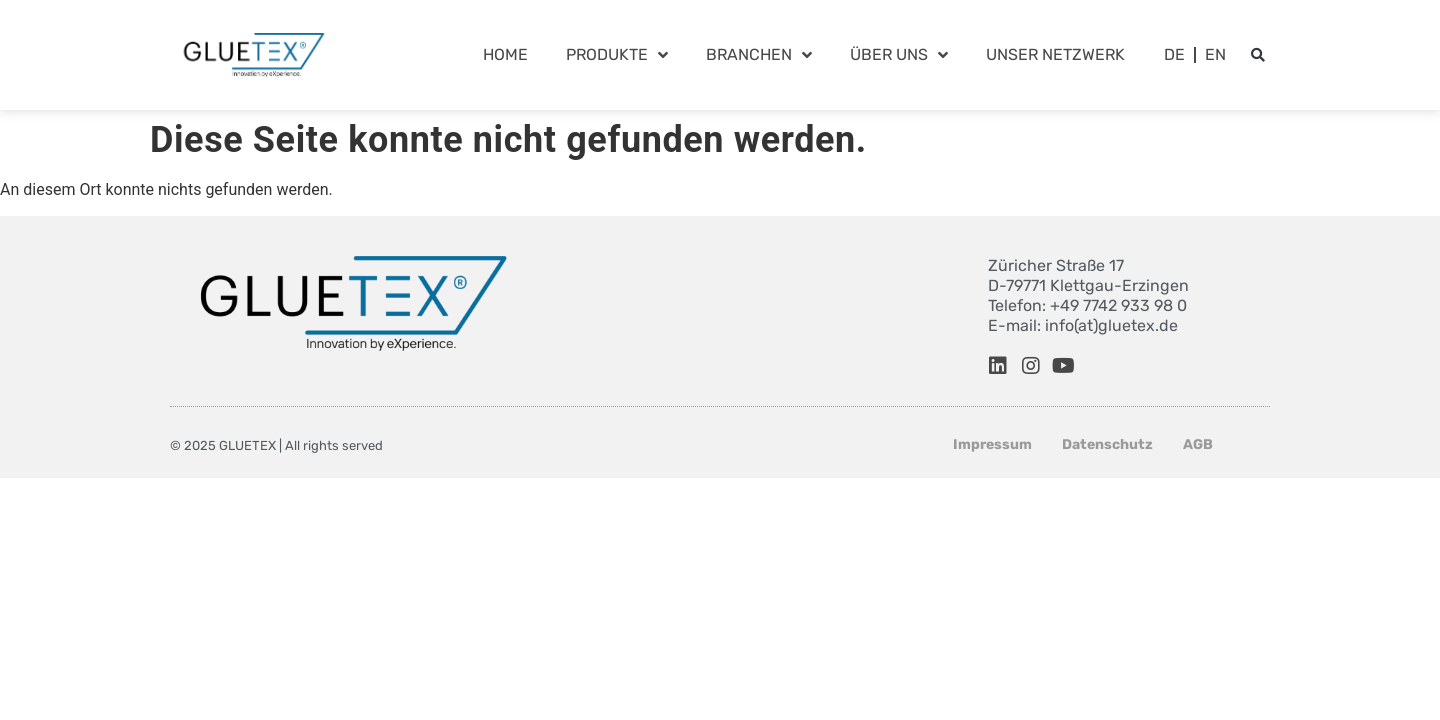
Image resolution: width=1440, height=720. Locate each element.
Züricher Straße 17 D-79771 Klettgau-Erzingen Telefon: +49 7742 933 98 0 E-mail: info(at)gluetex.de (1088, 295)
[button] (1258, 55)
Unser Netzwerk (1055, 54)
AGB (1198, 444)
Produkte (617, 55)
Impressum (992, 444)
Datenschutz (1107, 444)
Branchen (759, 55)
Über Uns (899, 55)
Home (505, 54)
